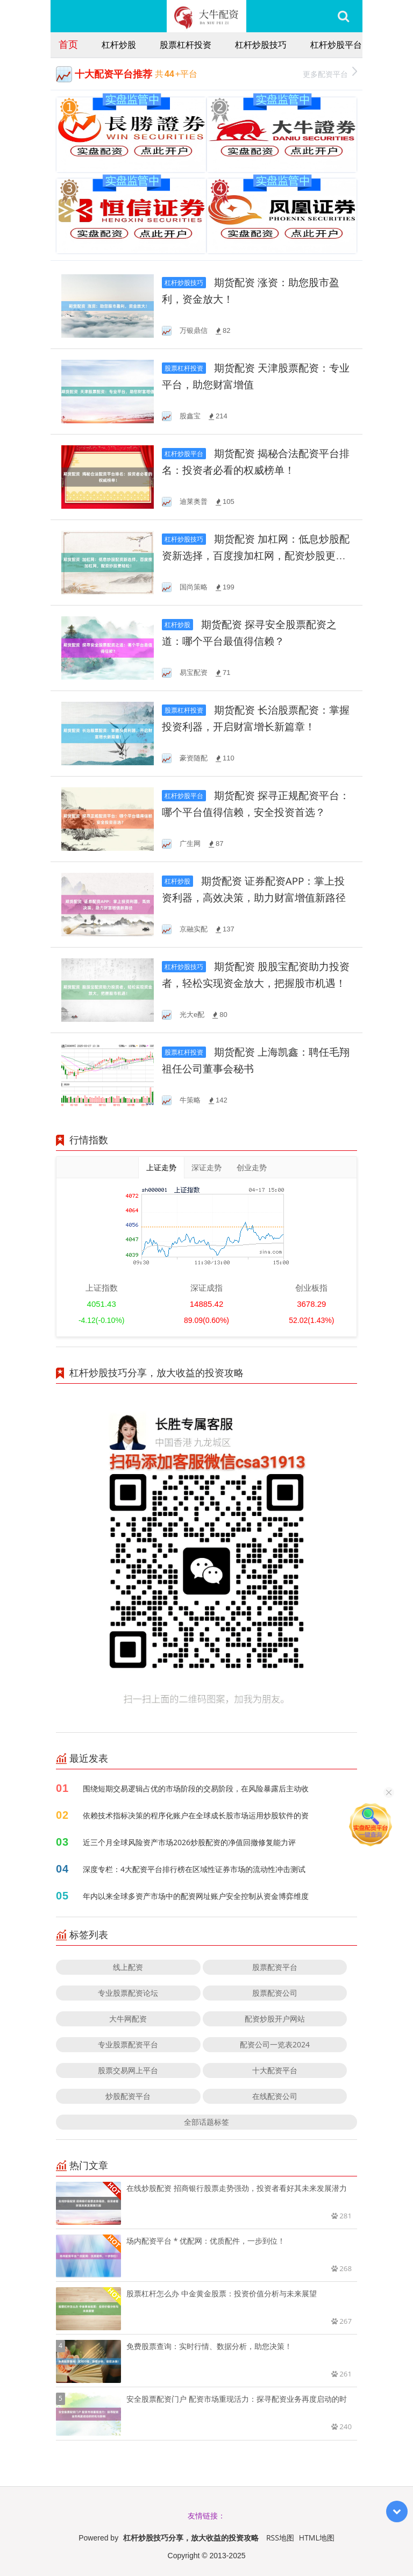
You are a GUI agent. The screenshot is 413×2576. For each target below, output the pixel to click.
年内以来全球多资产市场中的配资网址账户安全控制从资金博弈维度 (196, 1896)
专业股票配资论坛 (128, 1993)
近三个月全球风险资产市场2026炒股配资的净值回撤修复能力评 (189, 1842)
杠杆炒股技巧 (261, 45)
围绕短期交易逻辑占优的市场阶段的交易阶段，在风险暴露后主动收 (196, 1788)
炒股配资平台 (128, 2096)
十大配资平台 (274, 2070)
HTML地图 (316, 2537)
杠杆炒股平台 (336, 45)
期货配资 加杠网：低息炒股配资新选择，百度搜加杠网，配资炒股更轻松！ (256, 556)
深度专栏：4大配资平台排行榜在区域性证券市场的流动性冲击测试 (194, 1869)
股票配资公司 (274, 1993)
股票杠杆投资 (185, 45)
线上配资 (128, 1967)
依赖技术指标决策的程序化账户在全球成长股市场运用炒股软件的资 (196, 1815)
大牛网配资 (128, 2018)
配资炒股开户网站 (275, 2018)
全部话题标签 (206, 2122)
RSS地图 (280, 2537)
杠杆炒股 (119, 45)
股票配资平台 (274, 1967)
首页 (68, 44)
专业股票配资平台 (128, 2044)
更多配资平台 (330, 73)
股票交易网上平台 (128, 2070)
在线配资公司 (274, 2096)
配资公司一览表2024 (275, 2044)
